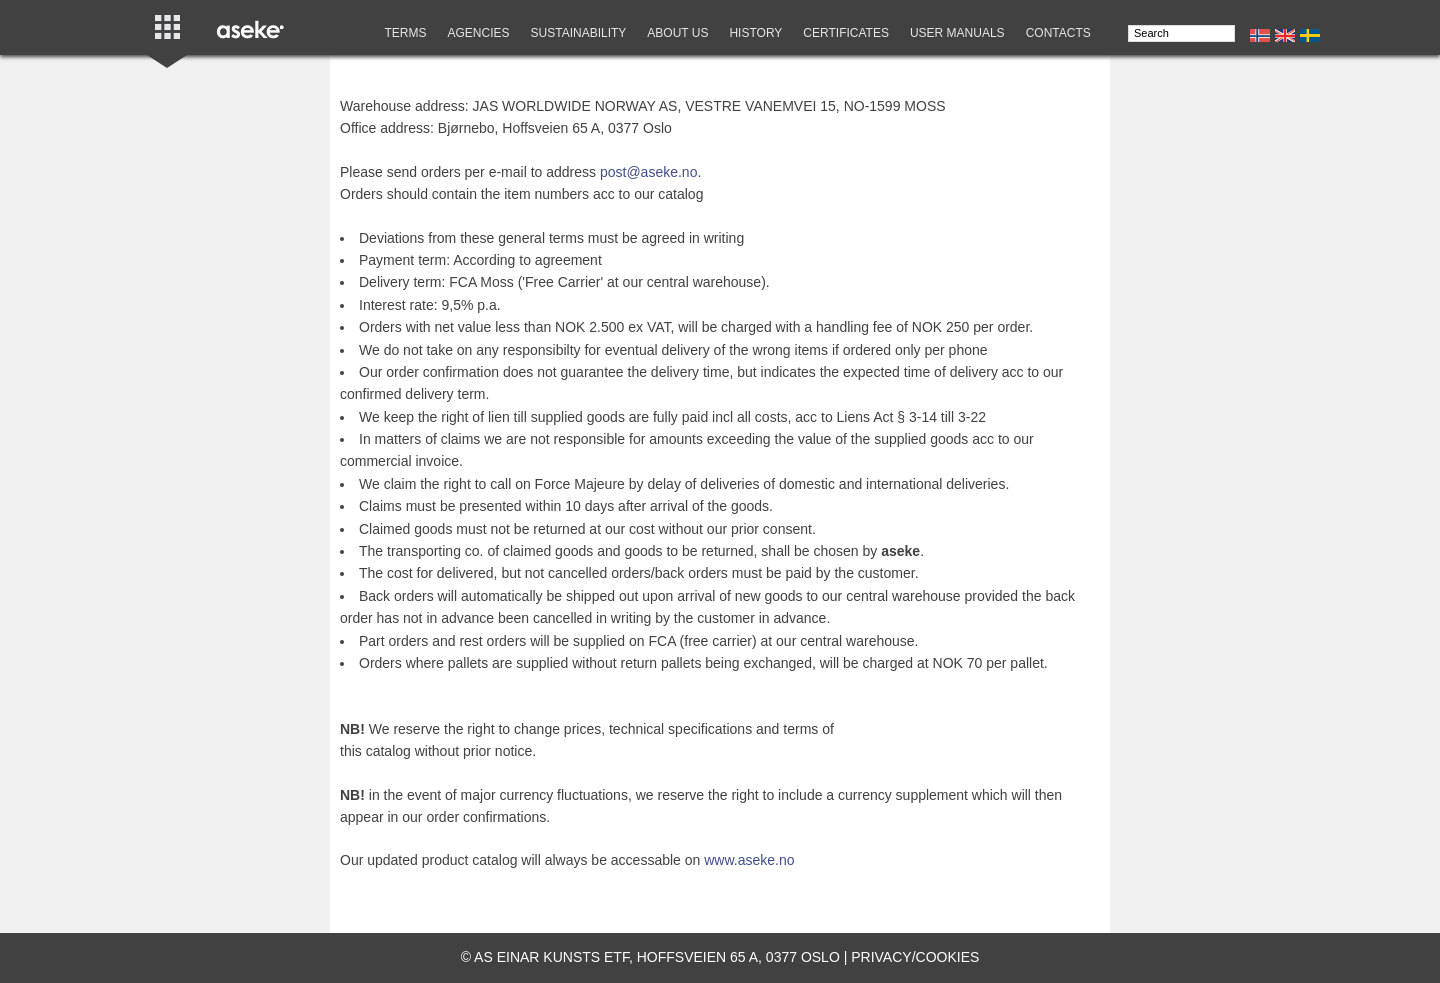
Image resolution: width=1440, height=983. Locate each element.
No (1260, 35)
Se (1310, 35)
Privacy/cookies (915, 957)
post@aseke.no (649, 172)
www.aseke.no (749, 860)
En (1285, 35)
